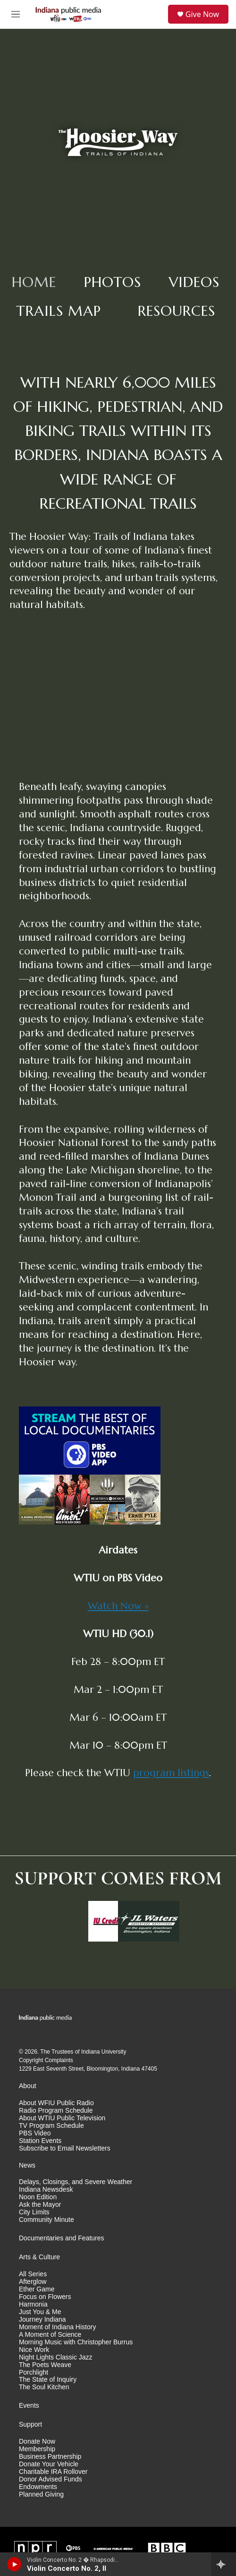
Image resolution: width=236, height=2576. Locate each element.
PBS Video (35, 2133)
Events (29, 2405)
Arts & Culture (39, 2257)
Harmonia (33, 2304)
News (27, 2165)
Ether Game (36, 2289)
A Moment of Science (50, 2334)
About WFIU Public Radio (56, 2103)
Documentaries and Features (61, 2238)
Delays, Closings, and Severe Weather (75, 2182)
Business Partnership (50, 2456)
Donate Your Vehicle (48, 2464)
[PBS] (73, 2548)
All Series (33, 2274)
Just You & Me (40, 2312)
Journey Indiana (42, 2319)
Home (34, 282)
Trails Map (58, 311)
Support (30, 2424)
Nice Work (34, 2349)
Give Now (202, 14)
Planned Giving (41, 2494)
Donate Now (37, 2441)
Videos (194, 282)
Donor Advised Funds (50, 2479)
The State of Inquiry (47, 2379)
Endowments (38, 2486)
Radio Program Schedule (56, 2110)
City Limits (34, 2212)
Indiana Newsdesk (46, 2189)
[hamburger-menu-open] (16, 14)
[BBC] (166, 2548)
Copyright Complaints (46, 2060)
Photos (112, 282)
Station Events (40, 2140)
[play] (14, 2564)
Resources (176, 311)
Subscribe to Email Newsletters (64, 2148)
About (27, 2086)
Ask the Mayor (40, 2204)
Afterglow (32, 2281)
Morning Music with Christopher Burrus (76, 2342)
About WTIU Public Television (62, 2118)
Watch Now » (118, 1606)
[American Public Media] (113, 2548)
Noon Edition (38, 2197)
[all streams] (223, 2564)
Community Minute (46, 2219)
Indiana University (103, 2051)
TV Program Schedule (51, 2125)
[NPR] (35, 2548)
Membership (37, 2449)
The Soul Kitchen (44, 2387)
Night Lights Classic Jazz (56, 2357)
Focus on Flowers (45, 2296)
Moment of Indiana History (57, 2327)
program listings (171, 1773)
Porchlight (33, 2372)
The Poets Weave (45, 2364)
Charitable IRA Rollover (53, 2471)
